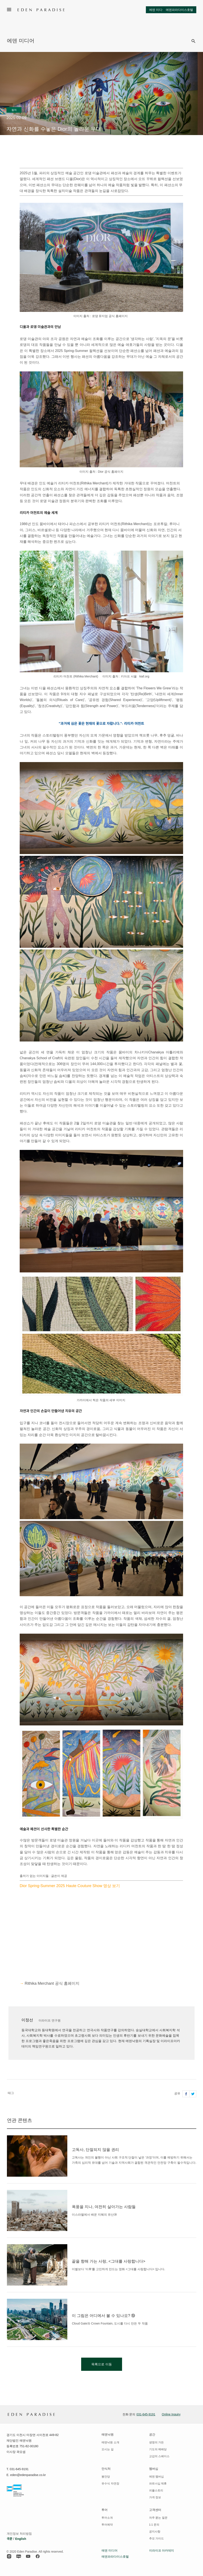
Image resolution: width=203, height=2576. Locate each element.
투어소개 (107, 2517)
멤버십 (153, 2468)
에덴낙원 (108, 2434)
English (20, 2539)
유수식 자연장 (110, 2483)
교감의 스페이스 (159, 2456)
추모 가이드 (156, 2538)
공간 (152, 2434)
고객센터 (155, 2510)
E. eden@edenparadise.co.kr (26, 2475)
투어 (105, 2510)
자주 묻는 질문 (158, 2517)
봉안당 (106, 2476)
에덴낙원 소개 (110, 2442)
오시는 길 (108, 2449)
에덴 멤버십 (156, 2476)
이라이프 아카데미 (161, 2550)
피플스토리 (156, 2490)
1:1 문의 (154, 2524)
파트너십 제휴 (158, 2483)
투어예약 (107, 2524)
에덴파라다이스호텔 (179, 9)
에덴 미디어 (157, 9)
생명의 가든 (156, 2442)
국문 (9, 2539)
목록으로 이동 (101, 2364)
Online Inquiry (171, 2414)
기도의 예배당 (158, 2449)
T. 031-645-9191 (17, 2469)
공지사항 (154, 2531)
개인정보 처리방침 (19, 2533)
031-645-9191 (145, 2414)
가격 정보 (155, 2497)
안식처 (106, 2468)
